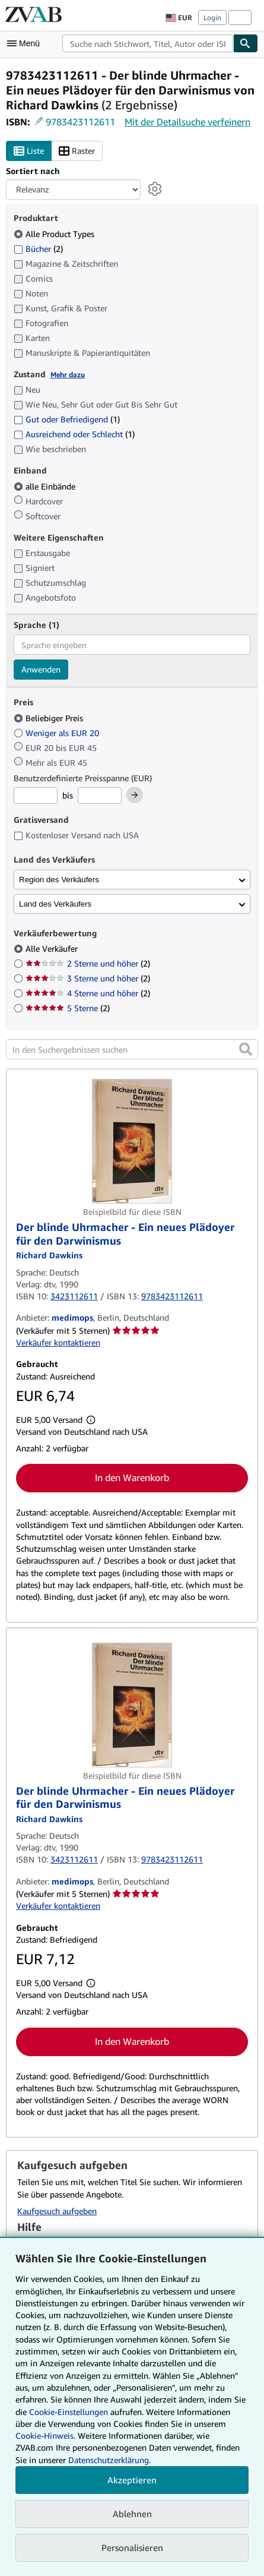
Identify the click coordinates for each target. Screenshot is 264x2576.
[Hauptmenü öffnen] (26, 43)
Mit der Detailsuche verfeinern (187, 122)
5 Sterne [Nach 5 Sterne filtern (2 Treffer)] (68, 1008)
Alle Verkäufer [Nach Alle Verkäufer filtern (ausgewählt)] (53, 948)
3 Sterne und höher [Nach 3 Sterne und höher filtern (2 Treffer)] (88, 978)
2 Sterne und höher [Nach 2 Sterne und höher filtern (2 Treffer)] (88, 963)
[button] (245, 1049)
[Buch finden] (245, 43)
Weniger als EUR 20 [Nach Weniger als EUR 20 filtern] (57, 733)
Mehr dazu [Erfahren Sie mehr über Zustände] (67, 374)
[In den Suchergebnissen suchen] (132, 1049)
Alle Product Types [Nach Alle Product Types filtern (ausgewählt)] (55, 234)
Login (212, 17)
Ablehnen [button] (132, 2513)
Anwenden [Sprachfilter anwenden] (41, 669)
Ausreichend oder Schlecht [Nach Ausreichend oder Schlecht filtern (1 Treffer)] (74, 434)
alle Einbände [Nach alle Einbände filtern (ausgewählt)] (46, 486)
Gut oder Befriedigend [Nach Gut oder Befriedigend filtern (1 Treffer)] (67, 419)
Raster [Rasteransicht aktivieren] (77, 151)
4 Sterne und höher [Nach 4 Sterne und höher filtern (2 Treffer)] (88, 993)
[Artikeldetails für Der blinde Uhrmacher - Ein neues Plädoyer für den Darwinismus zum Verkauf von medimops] (132, 1141)
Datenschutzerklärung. (109, 2460)
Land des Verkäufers (55, 903)
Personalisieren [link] (132, 2547)
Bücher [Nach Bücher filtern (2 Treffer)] (38, 248)
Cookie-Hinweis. (45, 2435)
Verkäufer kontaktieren (58, 1342)
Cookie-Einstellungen (68, 2412)
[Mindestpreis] (36, 795)
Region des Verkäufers (59, 879)
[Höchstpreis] (100, 795)
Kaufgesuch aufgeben (57, 2211)
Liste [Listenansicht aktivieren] (29, 151)
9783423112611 (80, 122)
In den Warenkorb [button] (132, 1477)
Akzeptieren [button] (132, 2479)
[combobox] (147, 43)
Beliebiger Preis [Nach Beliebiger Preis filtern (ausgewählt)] (49, 718)
